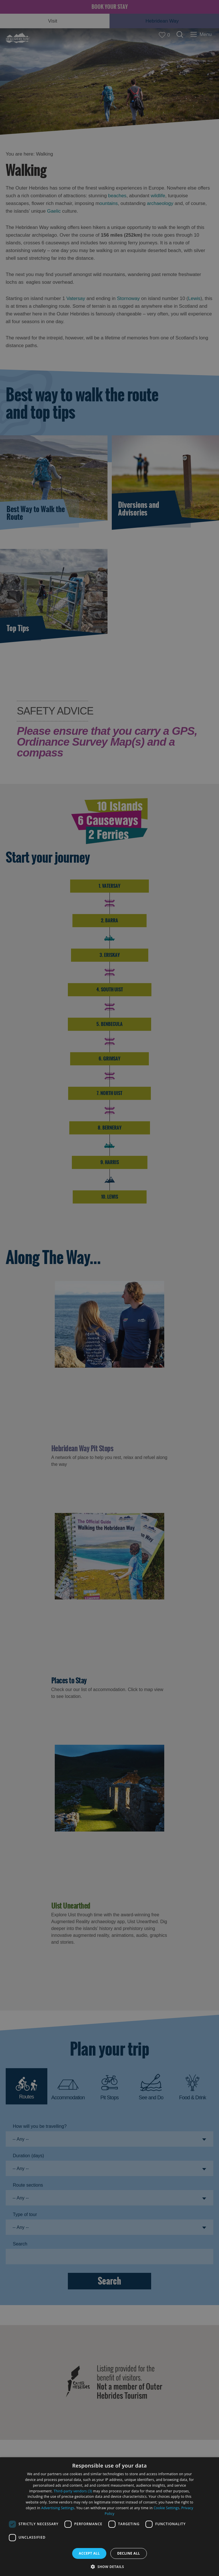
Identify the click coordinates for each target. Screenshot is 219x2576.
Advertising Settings (57, 2507)
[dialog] (109, 2516)
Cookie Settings (166, 2507)
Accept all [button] (89, 2553)
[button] (109, 2566)
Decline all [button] (128, 2553)
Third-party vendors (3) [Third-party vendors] (73, 2491)
